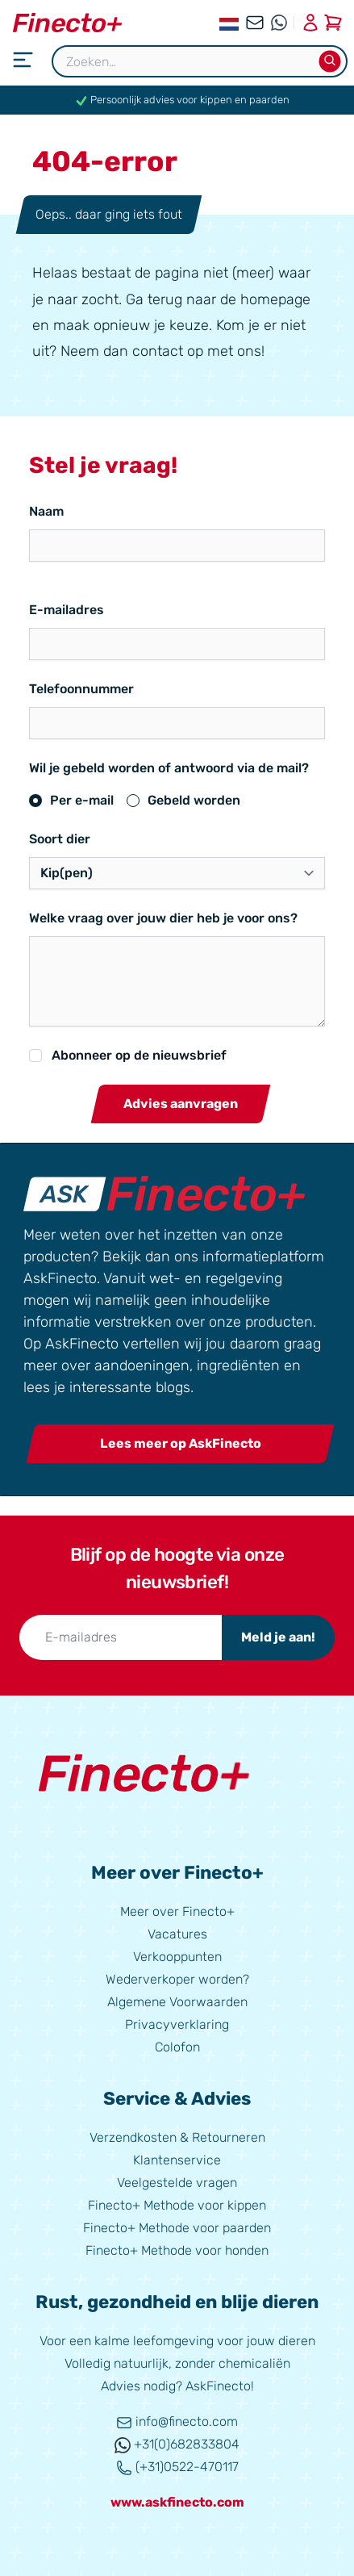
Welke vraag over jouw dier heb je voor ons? (163, 918)
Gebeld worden (194, 800)
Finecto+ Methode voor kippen (177, 2205)
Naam (46, 511)
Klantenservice (177, 2160)
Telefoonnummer (81, 688)
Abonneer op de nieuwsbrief (139, 1055)
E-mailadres (66, 609)
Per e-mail (82, 800)
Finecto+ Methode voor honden (177, 2250)
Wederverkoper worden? (177, 1979)
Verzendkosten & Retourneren (177, 2137)
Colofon (177, 2047)
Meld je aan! (278, 1637)
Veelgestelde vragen (177, 2182)
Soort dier (59, 839)
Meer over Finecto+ (177, 1911)
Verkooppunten (177, 1956)
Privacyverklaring (177, 2024)
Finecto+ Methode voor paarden (177, 2227)
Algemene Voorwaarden (177, 2001)
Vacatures (177, 1934)
